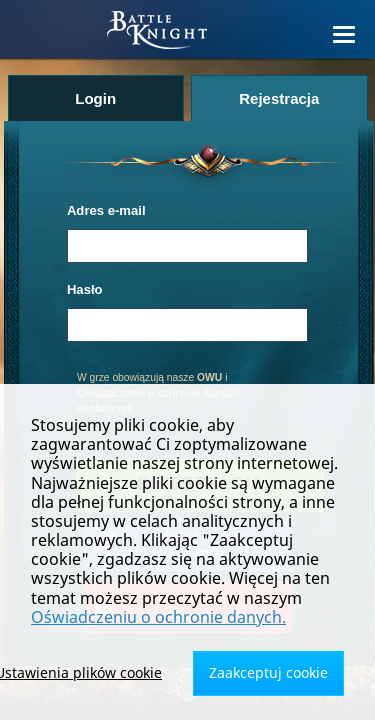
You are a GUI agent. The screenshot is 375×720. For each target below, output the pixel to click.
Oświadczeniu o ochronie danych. (158, 617)
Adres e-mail (106, 210)
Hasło (85, 289)
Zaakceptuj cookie (268, 672)
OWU (209, 377)
